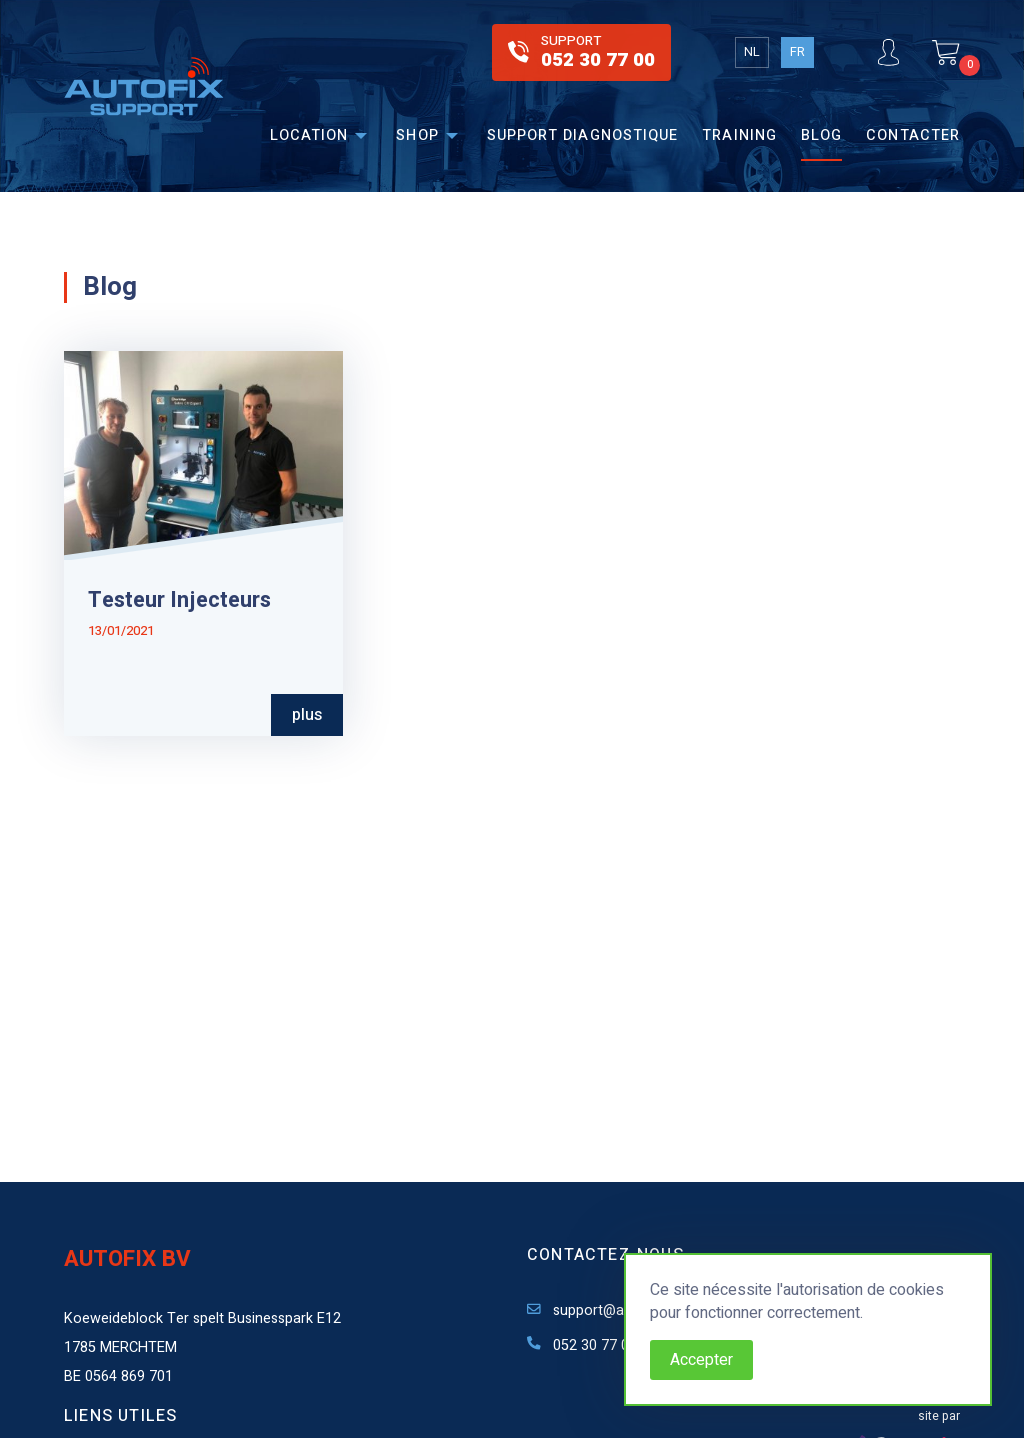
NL (752, 52)
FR (797, 52)
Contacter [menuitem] (913, 135)
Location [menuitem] (309, 135)
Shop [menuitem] (417, 135)
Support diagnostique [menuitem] (583, 135)
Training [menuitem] (739, 135)
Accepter (701, 1360)
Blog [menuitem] (821, 135)
